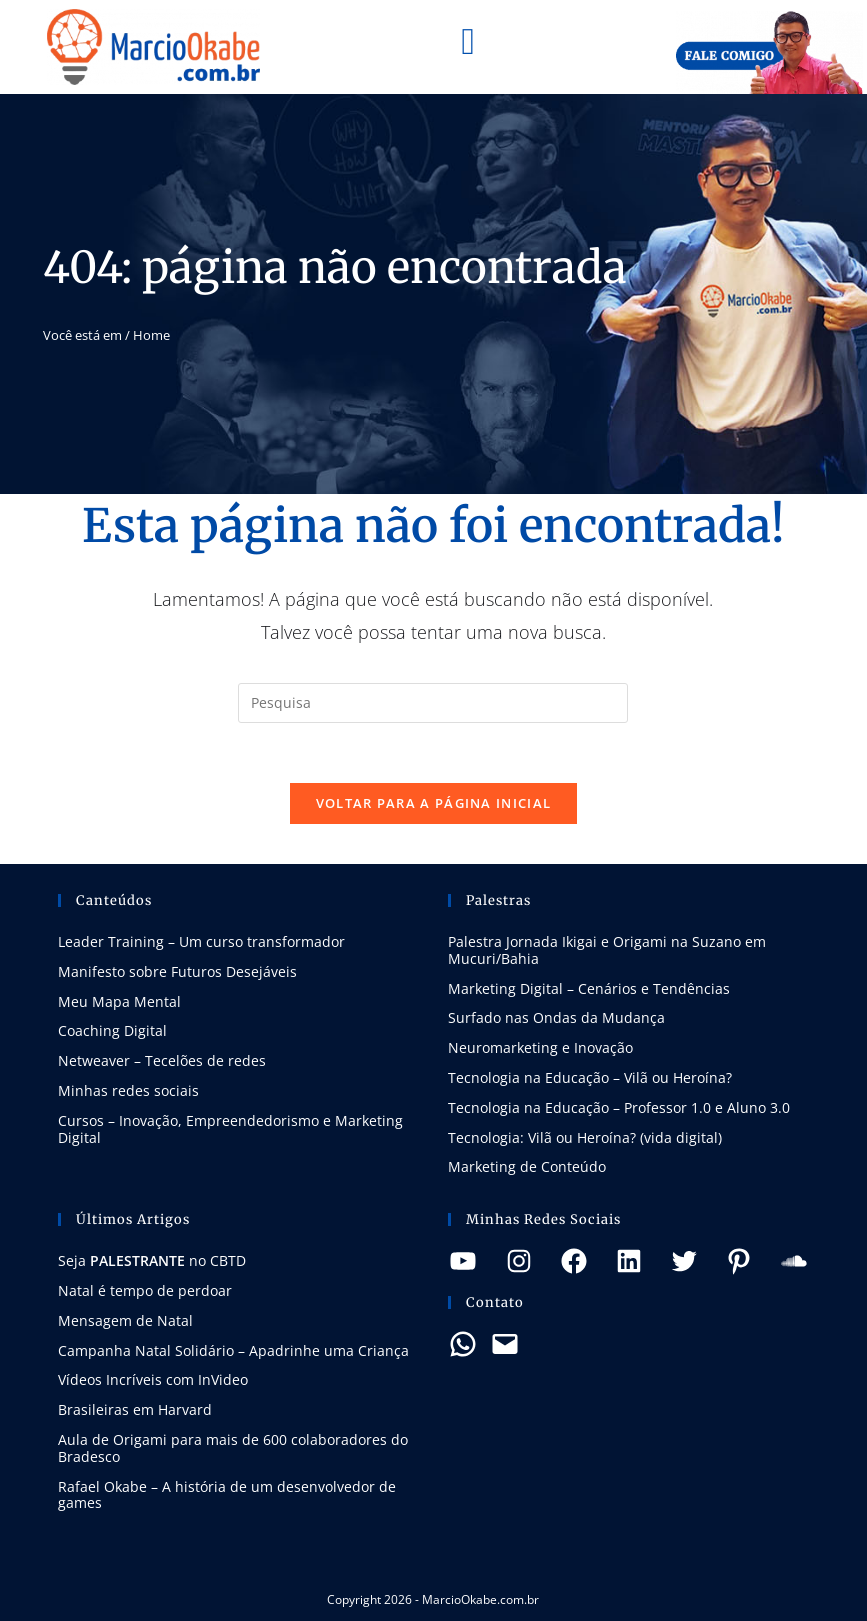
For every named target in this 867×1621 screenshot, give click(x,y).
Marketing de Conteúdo (527, 1166)
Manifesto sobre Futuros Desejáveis (177, 971)
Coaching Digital (112, 1030)
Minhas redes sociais (128, 1090)
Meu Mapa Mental (119, 1001)
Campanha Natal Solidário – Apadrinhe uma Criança (233, 1350)
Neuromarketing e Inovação (540, 1047)
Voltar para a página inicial (433, 803)
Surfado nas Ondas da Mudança (556, 1017)
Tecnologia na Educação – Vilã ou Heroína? (590, 1077)
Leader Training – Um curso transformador (201, 941)
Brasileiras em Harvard (135, 1409)
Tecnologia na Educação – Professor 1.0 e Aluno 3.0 (619, 1107)
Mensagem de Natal (125, 1320)
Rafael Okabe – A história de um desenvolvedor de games (227, 1495)
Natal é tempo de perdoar (145, 1290)
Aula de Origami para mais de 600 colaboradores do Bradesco (233, 1448)
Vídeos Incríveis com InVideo (153, 1379)
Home (151, 335)
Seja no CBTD (152, 1260)
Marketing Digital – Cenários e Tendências (589, 988)
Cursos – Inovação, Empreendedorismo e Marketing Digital (230, 1129)
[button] (468, 42)
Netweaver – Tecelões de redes (162, 1060)
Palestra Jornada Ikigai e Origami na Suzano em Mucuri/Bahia (607, 950)
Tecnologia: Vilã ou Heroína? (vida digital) (585, 1137)
